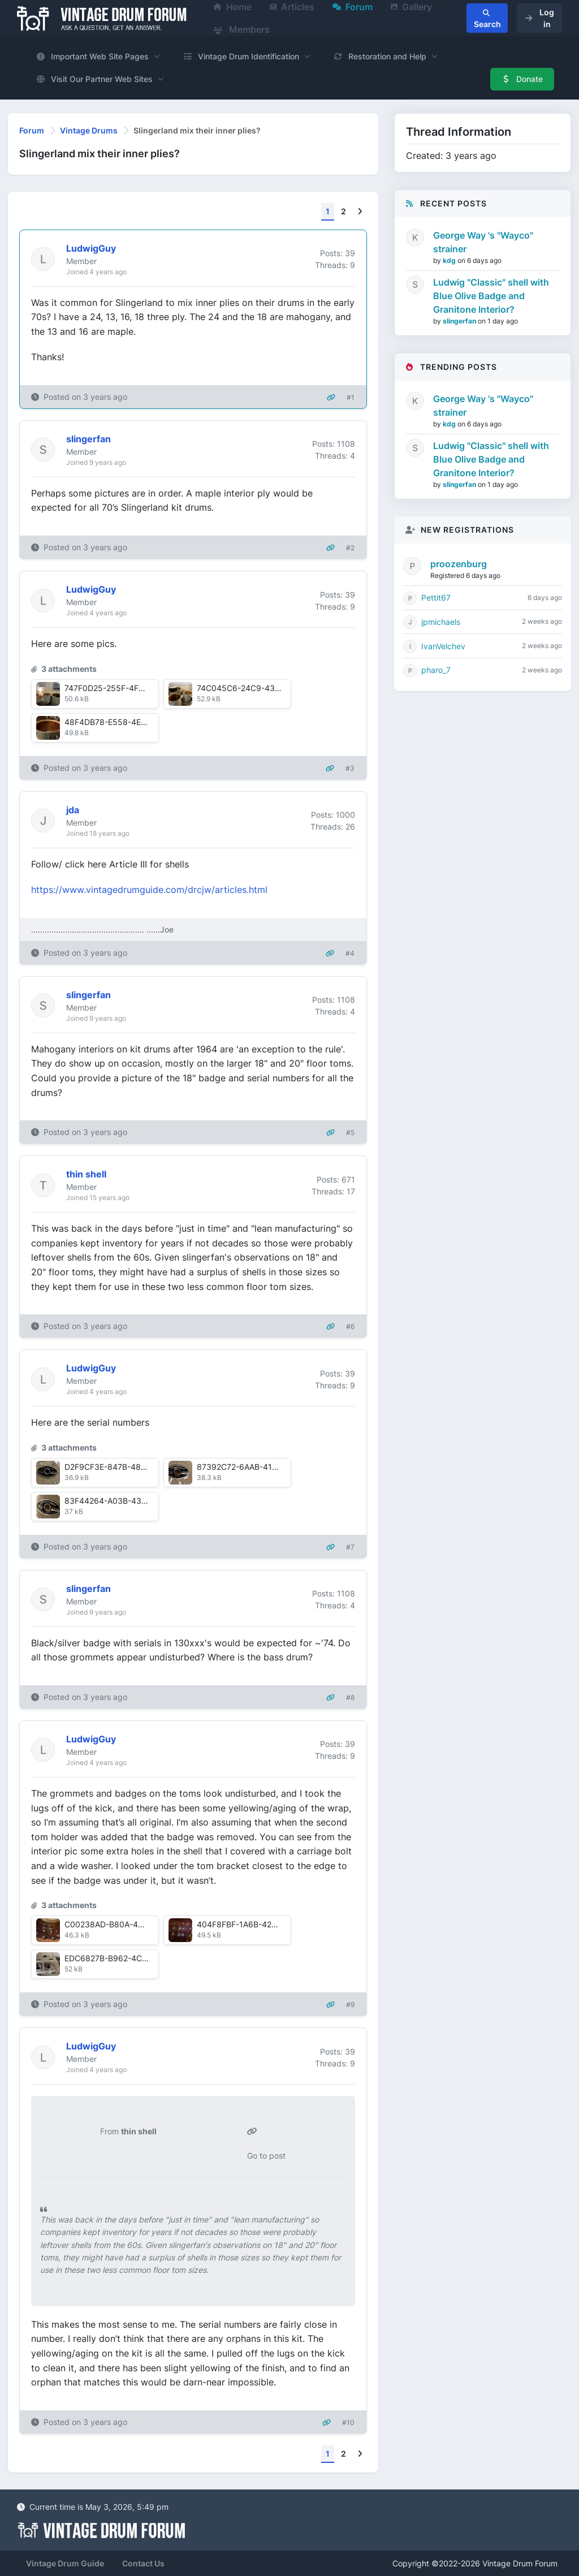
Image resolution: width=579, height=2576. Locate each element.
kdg (450, 260)
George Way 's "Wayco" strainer (483, 242)
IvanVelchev (443, 646)
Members (242, 29)
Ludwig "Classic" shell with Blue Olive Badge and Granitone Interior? (491, 296)
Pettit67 (436, 597)
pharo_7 (436, 670)
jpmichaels (440, 622)
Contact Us (143, 2563)
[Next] (360, 212)
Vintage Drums (89, 130)
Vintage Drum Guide (65, 2563)
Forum (31, 130)
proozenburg (458, 563)
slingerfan (460, 321)
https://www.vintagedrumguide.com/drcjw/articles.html (149, 889)
